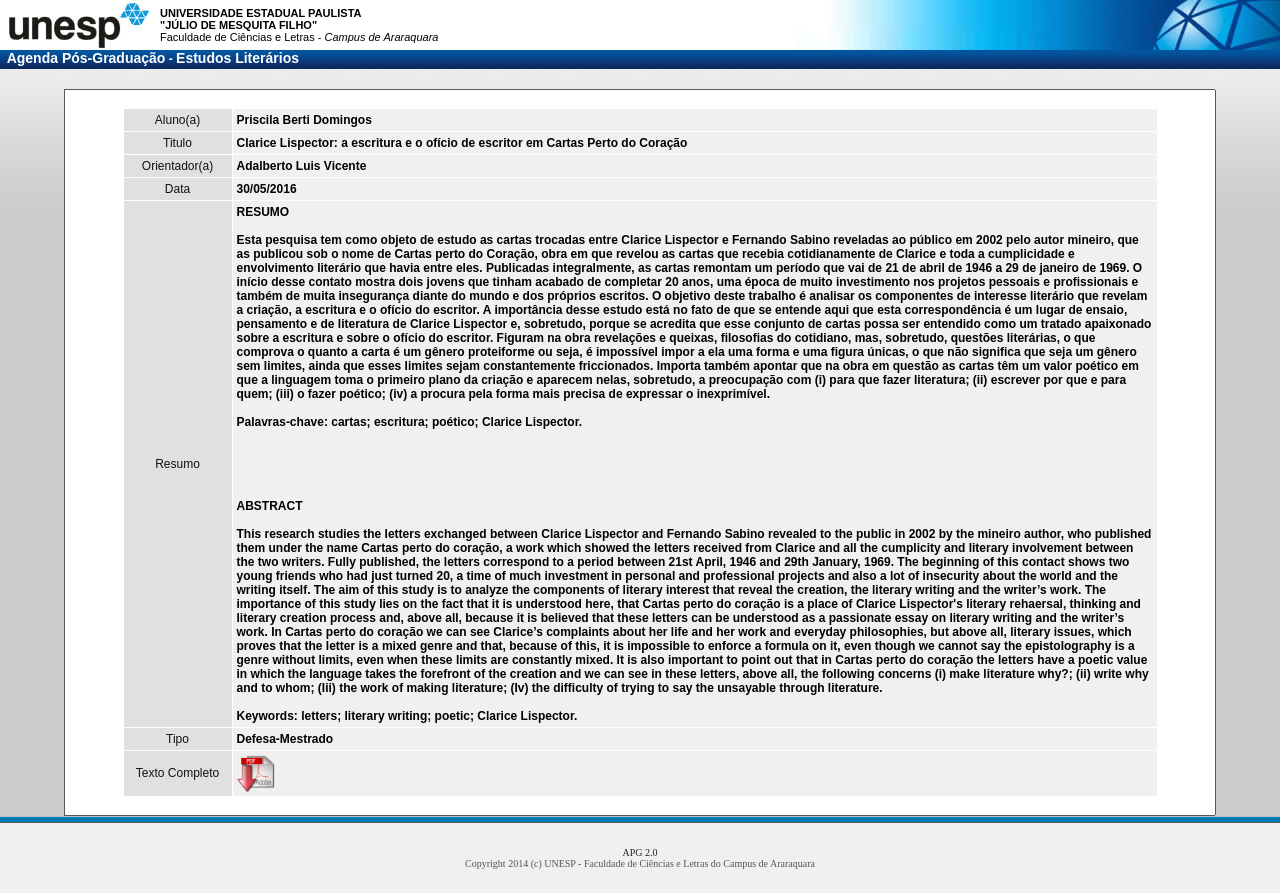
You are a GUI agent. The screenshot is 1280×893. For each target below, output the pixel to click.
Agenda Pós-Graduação (86, 58)
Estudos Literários (237, 58)
